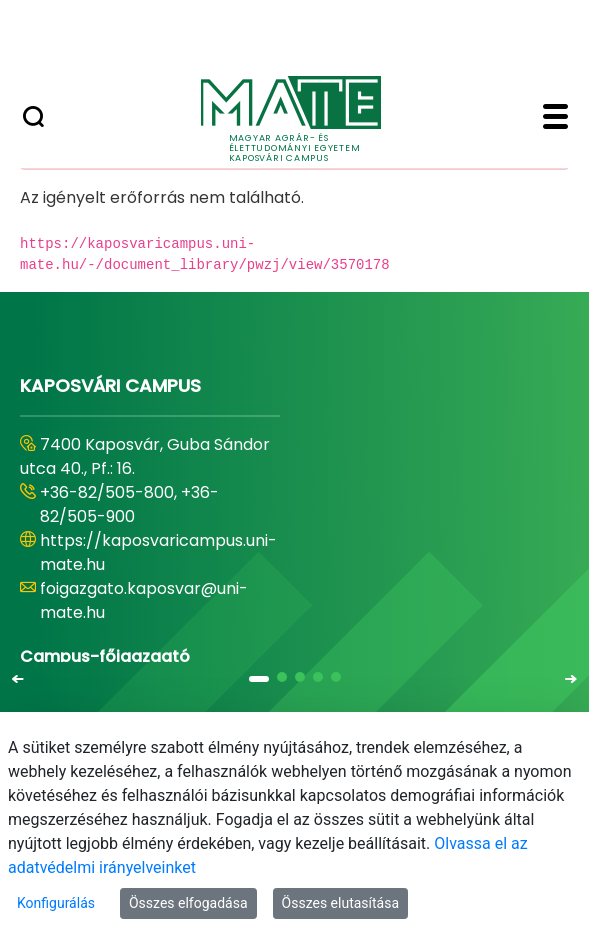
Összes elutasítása (341, 903)
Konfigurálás (56, 903)
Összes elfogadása (188, 903)
